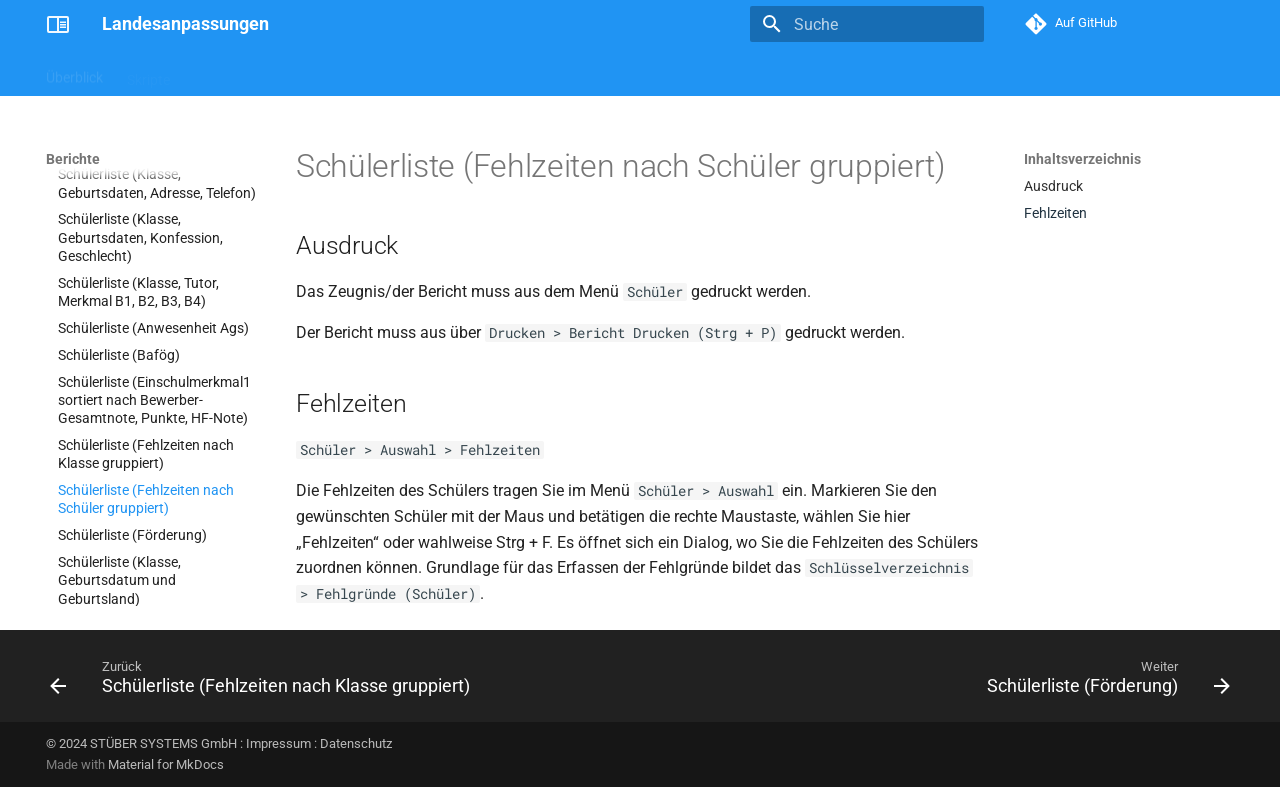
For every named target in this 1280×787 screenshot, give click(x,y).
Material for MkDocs (166, 764)
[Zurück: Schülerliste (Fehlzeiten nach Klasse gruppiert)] (264, 682)
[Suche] (867, 24)
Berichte (219, 73)
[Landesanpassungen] (58, 24)
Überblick (74, 73)
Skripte (148, 73)
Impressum (278, 743)
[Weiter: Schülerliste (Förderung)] (1104, 682)
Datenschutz (356, 743)
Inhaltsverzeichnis (1082, 159)
